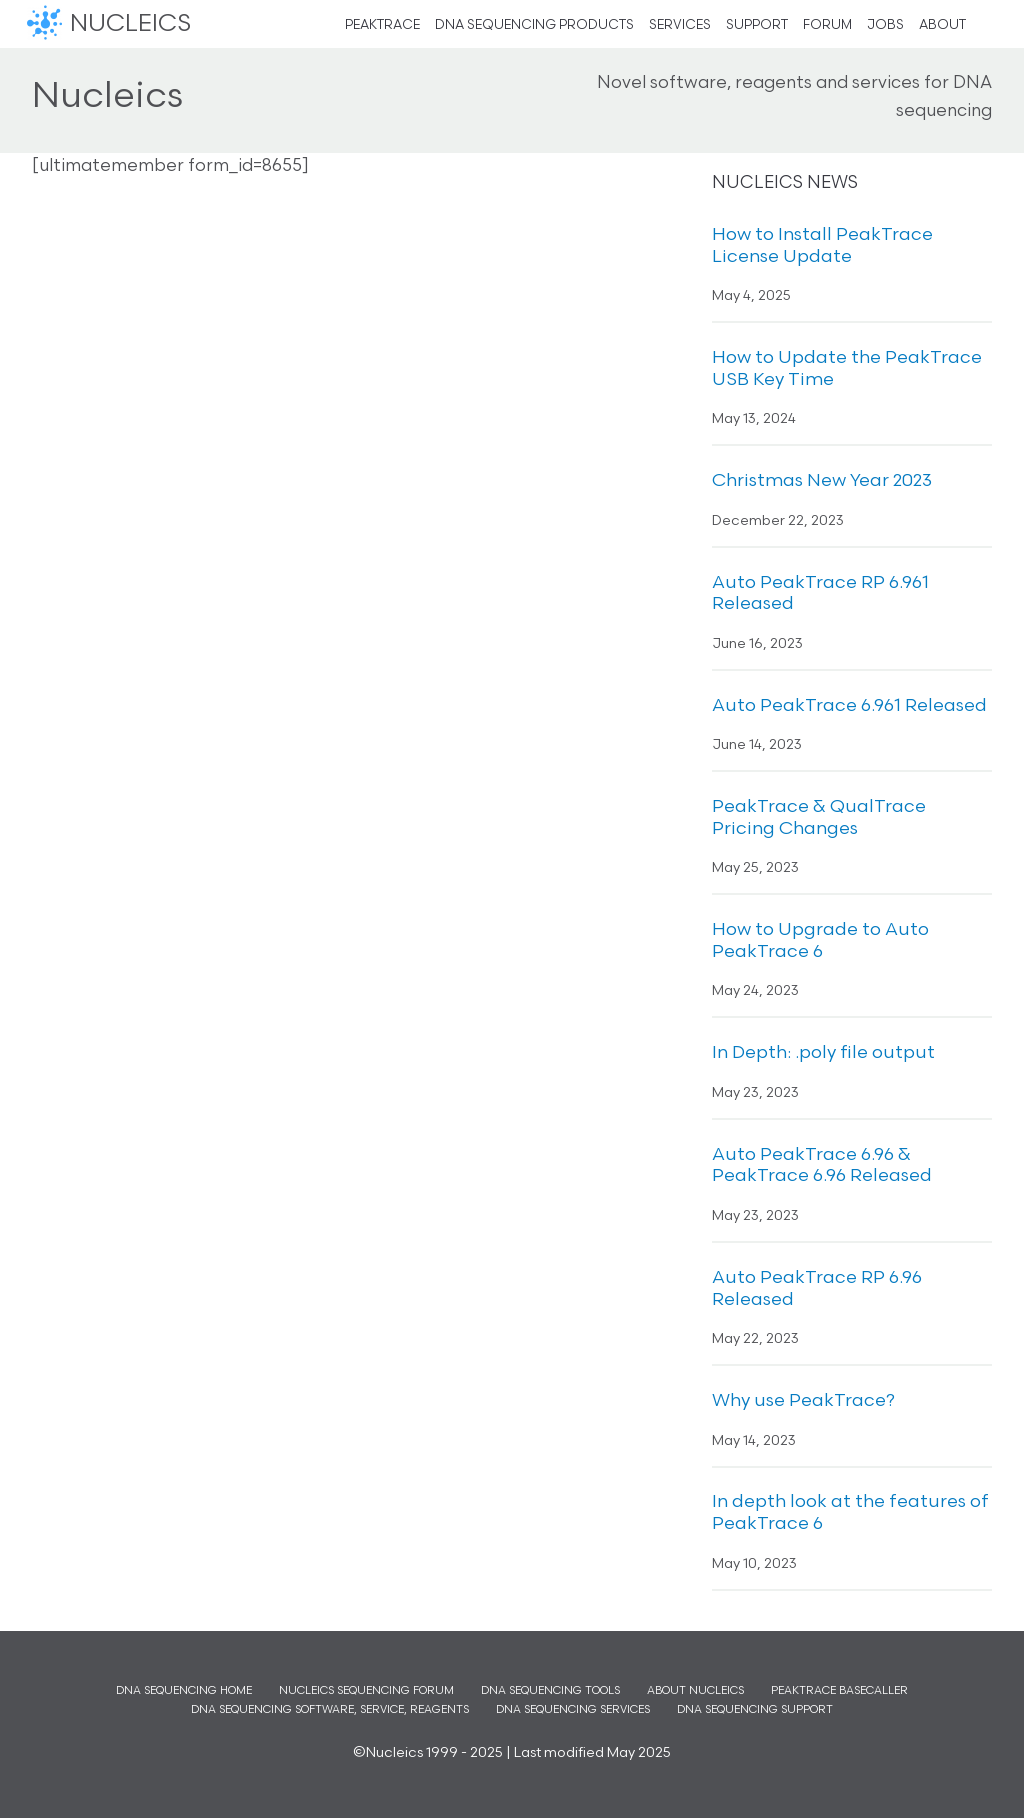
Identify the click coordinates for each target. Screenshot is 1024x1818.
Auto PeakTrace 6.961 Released (849, 706)
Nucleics (47, 24)
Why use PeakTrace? (803, 1401)
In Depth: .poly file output (823, 1053)
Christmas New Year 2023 (822, 481)
